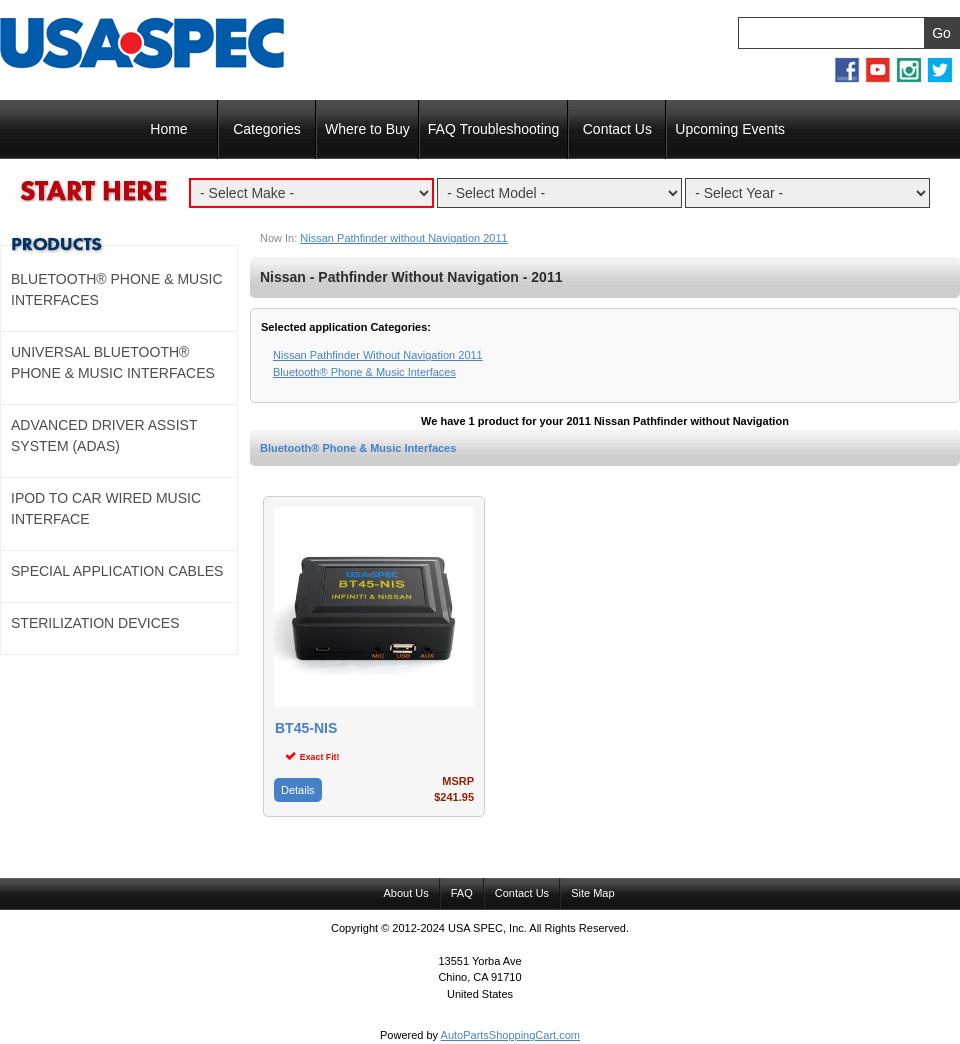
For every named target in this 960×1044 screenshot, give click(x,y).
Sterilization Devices (95, 623)
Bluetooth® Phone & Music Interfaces (358, 448)
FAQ (462, 893)
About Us (405, 893)
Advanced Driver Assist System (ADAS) (104, 435)
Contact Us (617, 129)
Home (168, 129)
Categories (267, 129)
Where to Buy (367, 129)
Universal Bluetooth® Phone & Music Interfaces (113, 362)
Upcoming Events (730, 129)
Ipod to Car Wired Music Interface (106, 508)
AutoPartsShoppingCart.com (510, 1035)
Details (298, 790)
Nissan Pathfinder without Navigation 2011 (403, 238)
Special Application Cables (117, 571)
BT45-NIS (306, 728)
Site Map (592, 893)
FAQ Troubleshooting (494, 129)
